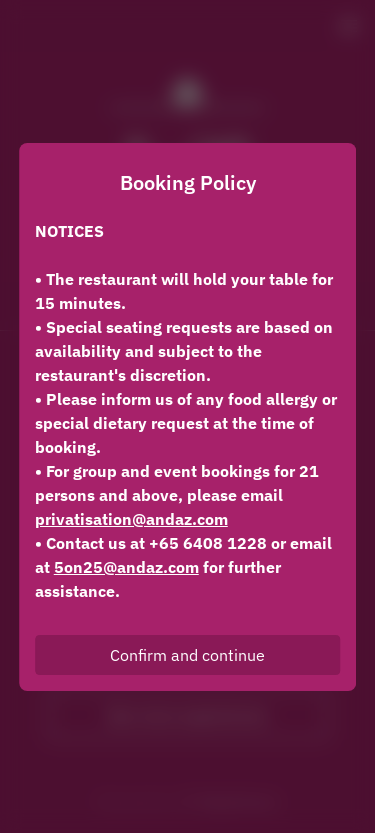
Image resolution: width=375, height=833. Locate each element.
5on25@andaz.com (126, 567)
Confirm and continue (187, 655)
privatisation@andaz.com (131, 519)
